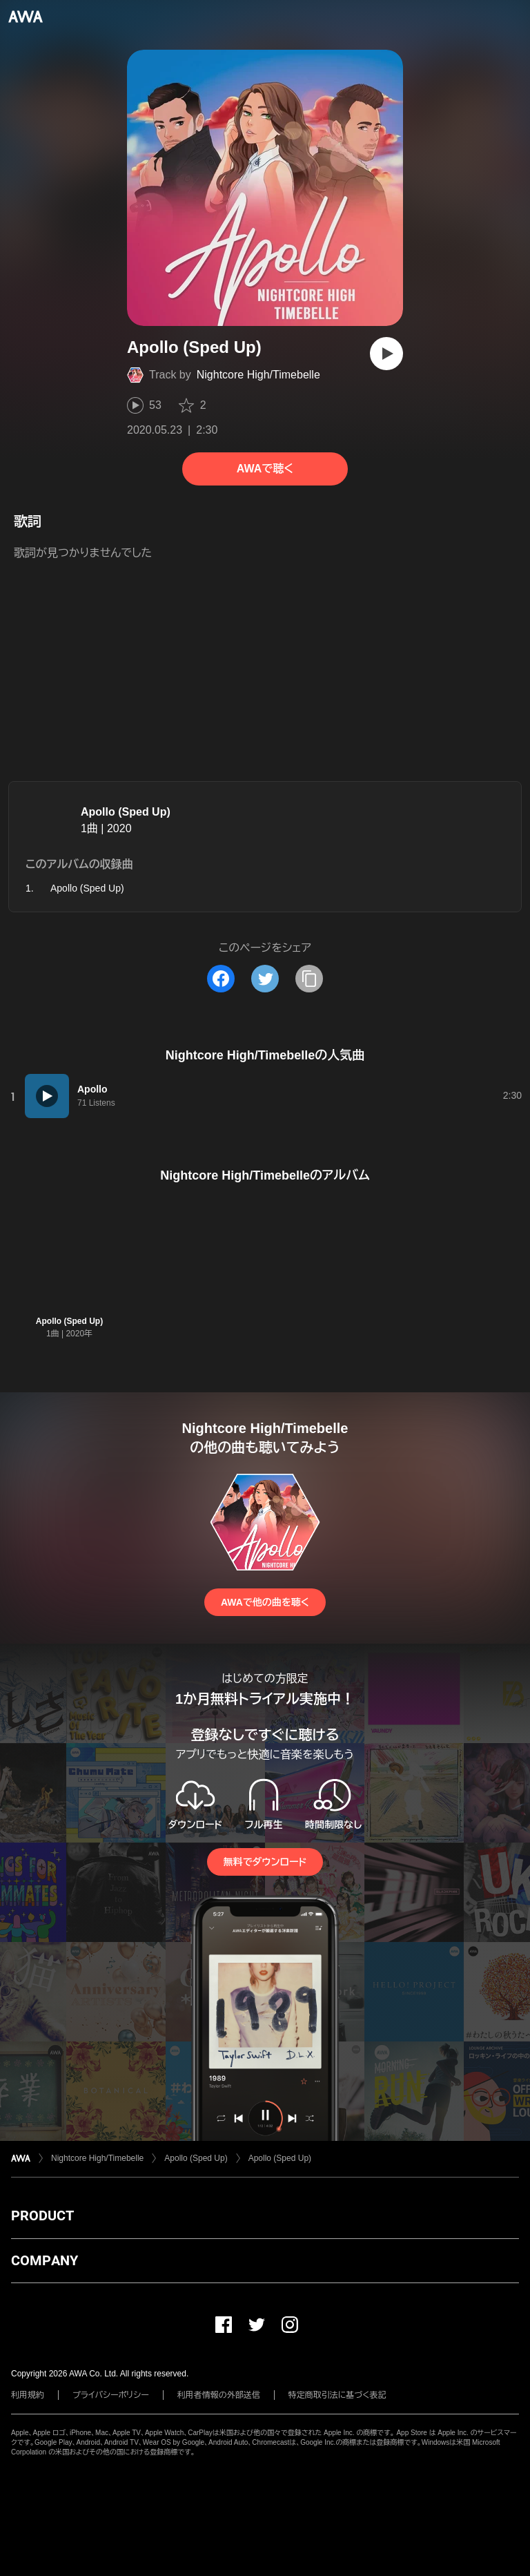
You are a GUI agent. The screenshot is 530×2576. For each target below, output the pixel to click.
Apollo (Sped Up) (125, 812)
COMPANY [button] (44, 2260)
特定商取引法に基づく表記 (337, 2395)
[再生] (386, 353)
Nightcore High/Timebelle (258, 375)
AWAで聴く (265, 468)
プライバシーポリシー (110, 2395)
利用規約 (27, 2395)
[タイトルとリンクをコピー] (309, 978)
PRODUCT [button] (42, 2215)
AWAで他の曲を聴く (265, 1602)
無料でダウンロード (265, 1861)
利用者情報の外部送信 (218, 2395)
